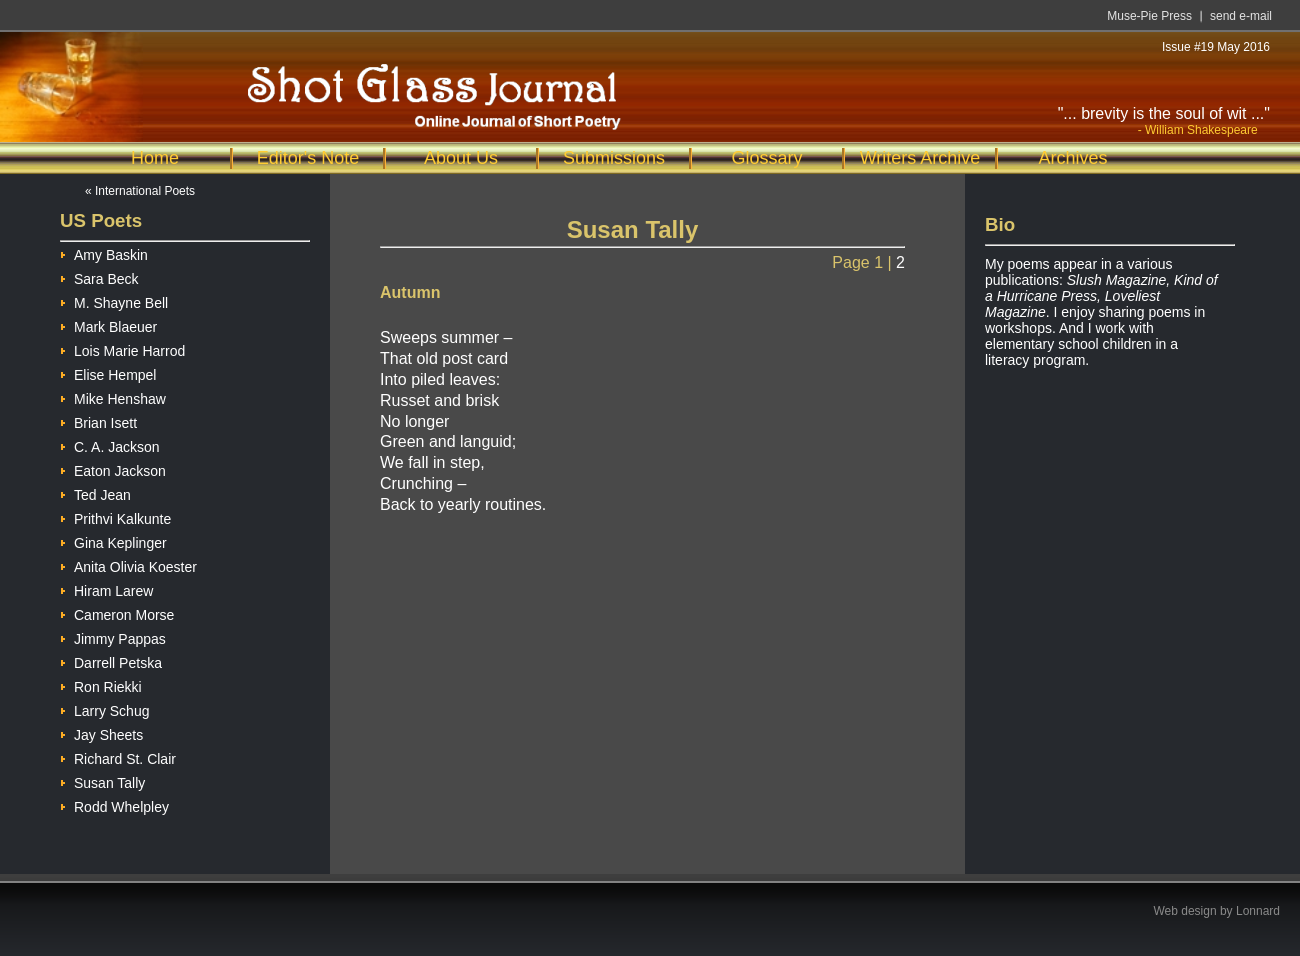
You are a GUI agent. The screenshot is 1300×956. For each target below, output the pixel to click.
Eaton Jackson (113, 468)
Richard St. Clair (118, 756)
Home (155, 158)
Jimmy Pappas (113, 636)
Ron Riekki (101, 684)
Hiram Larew (106, 588)
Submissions (614, 158)
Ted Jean (95, 492)
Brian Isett (98, 420)
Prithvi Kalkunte (115, 516)
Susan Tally (102, 780)
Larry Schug (104, 708)
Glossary (766, 158)
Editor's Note (308, 158)
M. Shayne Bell (114, 300)
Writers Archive (920, 158)
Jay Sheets (101, 732)
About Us (461, 158)
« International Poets (140, 191)
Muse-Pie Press (1149, 16)
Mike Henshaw (113, 396)
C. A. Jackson (110, 444)
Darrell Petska (111, 660)
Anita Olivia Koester (128, 564)
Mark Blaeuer (108, 324)
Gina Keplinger (113, 540)
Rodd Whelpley (114, 804)
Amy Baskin (104, 252)
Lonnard (1258, 911)
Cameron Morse (117, 612)
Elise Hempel (108, 372)
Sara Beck (99, 276)
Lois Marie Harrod (122, 348)
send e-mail (1241, 16)
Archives (1072, 158)
